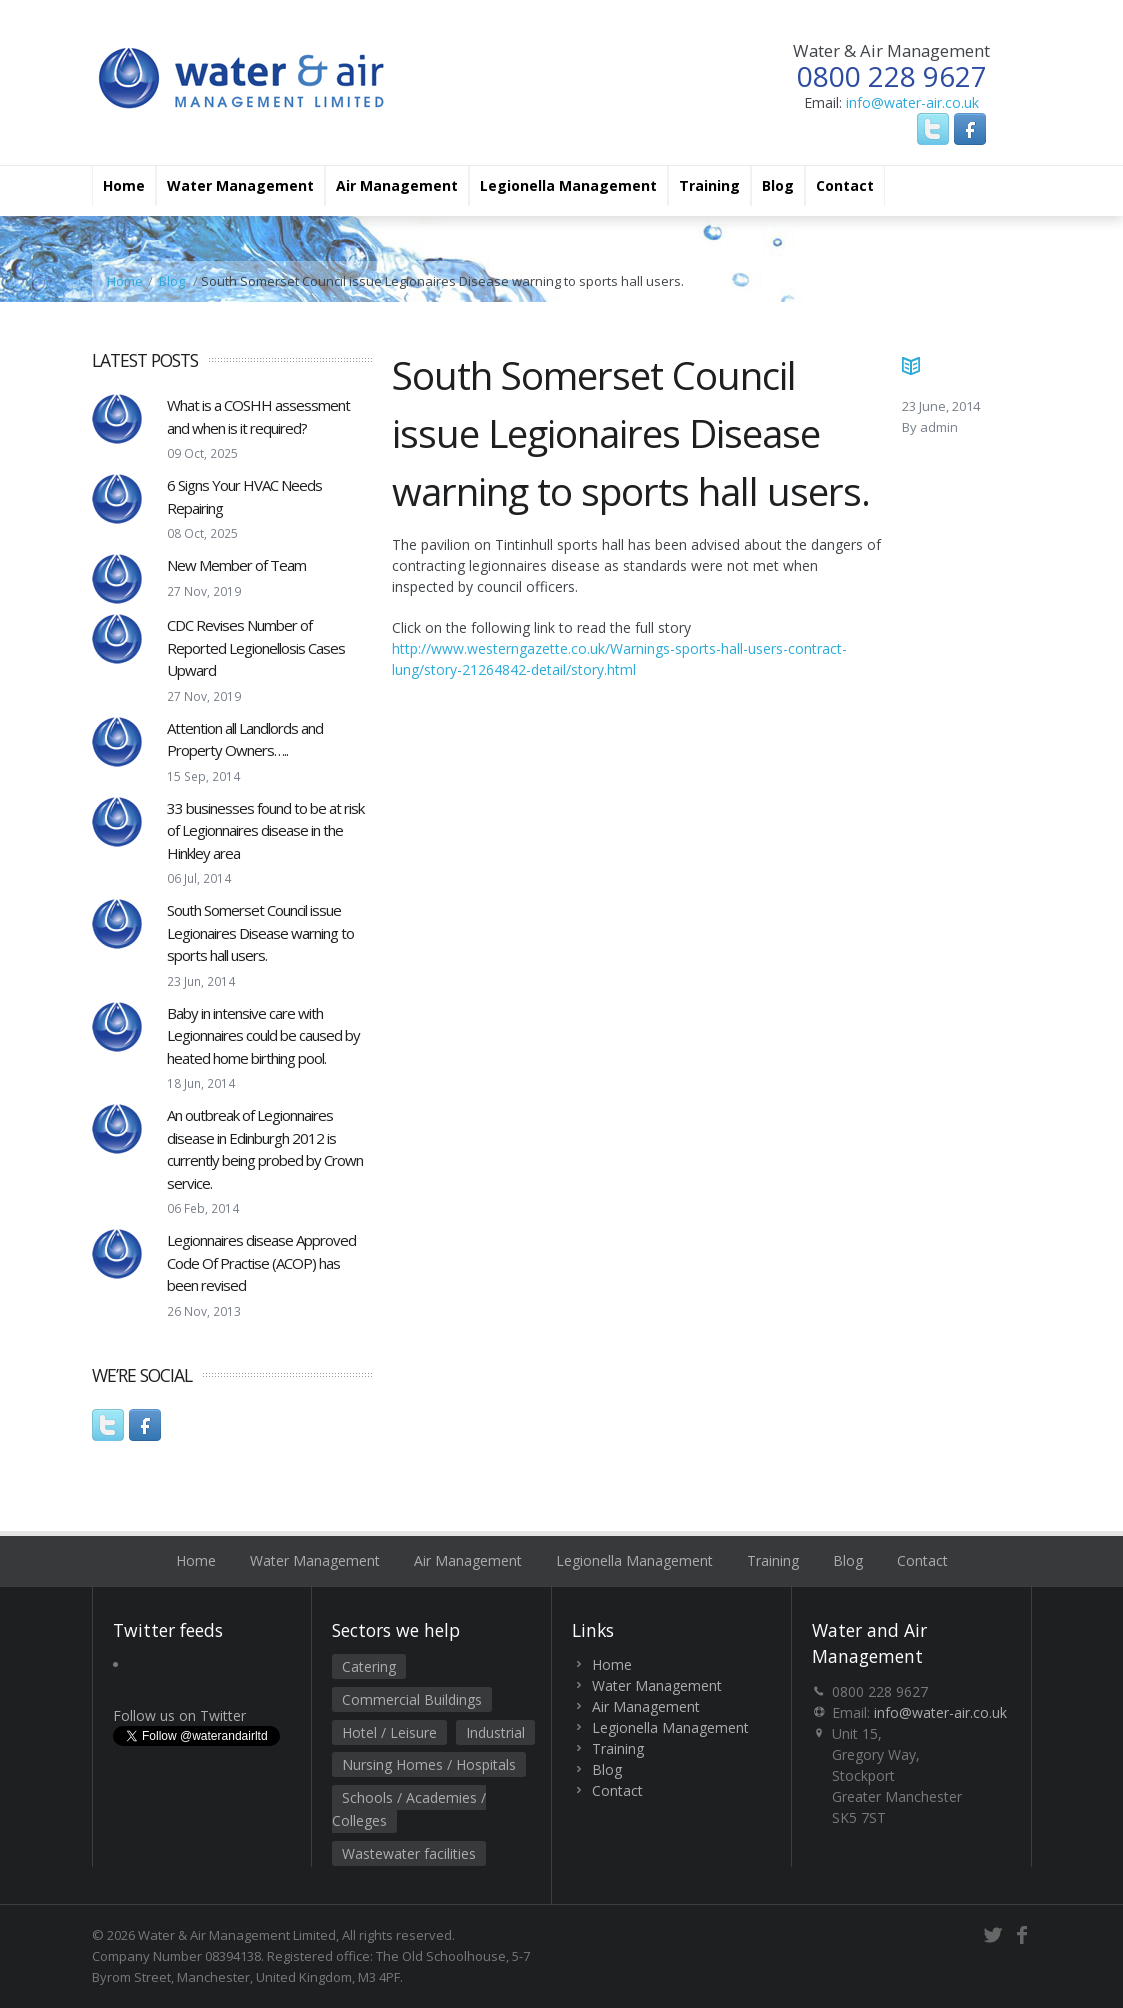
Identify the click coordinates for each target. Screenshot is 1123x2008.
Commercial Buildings (412, 1699)
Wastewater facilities (409, 1853)
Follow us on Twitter (179, 1715)
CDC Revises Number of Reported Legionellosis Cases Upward (256, 647)
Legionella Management (568, 185)
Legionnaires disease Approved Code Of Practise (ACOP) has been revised (261, 1262)
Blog (778, 185)
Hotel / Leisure (389, 1732)
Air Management (397, 185)
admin (939, 427)
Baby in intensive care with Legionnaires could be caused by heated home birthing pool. (263, 1035)
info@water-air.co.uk (912, 102)
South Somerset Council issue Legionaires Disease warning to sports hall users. (260, 932)
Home (124, 185)
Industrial (495, 1732)
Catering (369, 1666)
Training (709, 185)
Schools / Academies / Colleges (409, 1809)
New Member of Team (236, 565)
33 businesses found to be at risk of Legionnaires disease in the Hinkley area (265, 830)
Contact (845, 185)
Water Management (240, 185)
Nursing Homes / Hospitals (429, 1764)
